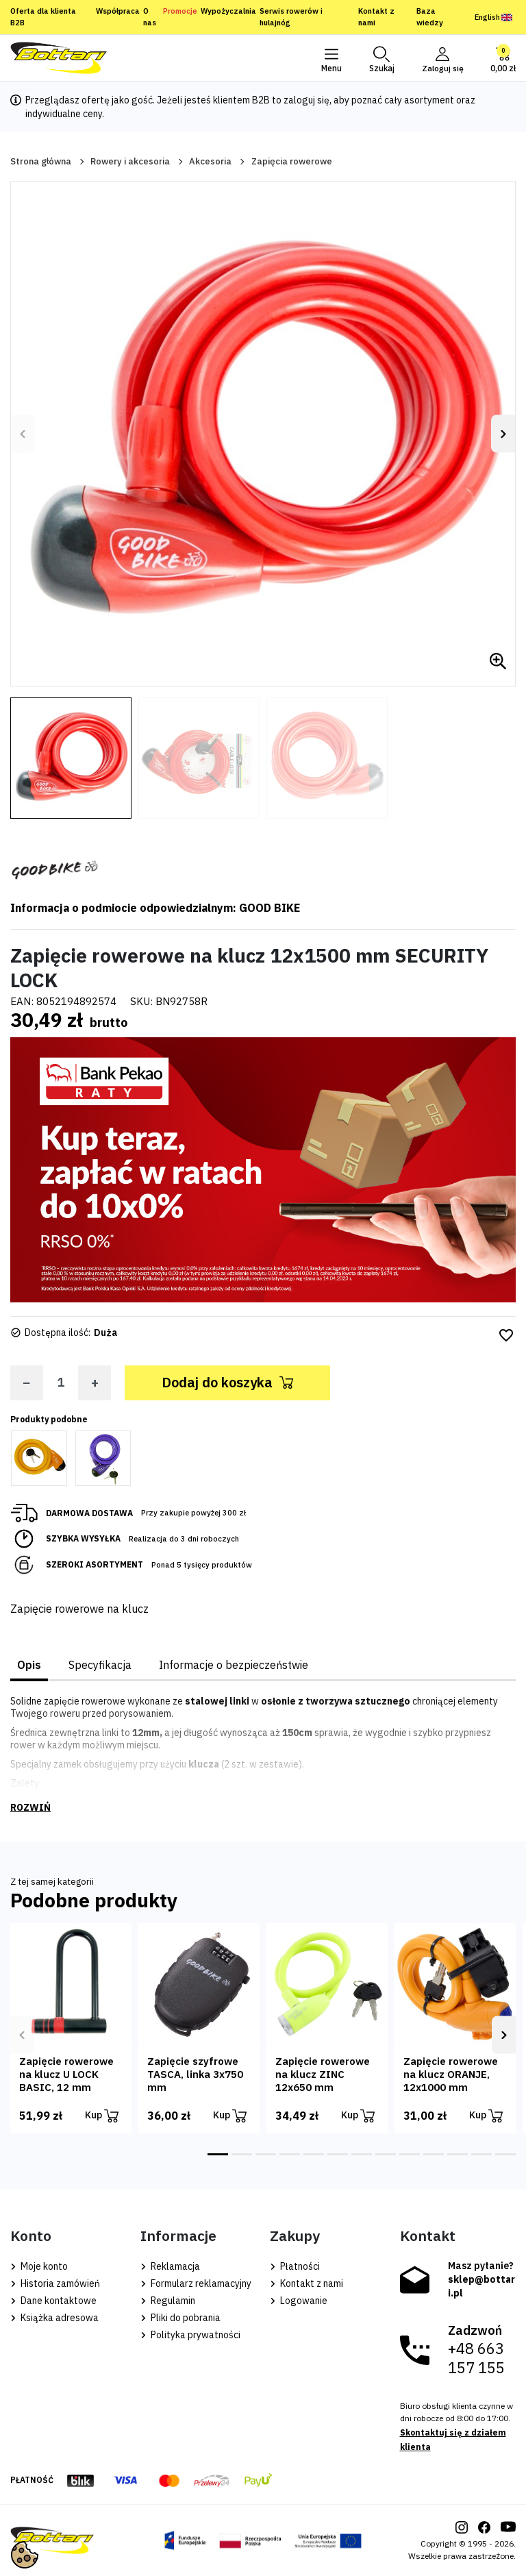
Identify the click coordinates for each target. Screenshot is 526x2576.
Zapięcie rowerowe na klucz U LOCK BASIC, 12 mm (66, 2074)
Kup (101, 2116)
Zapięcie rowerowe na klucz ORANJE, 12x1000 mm (450, 2074)
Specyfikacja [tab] (100, 1665)
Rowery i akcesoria (130, 161)
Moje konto (39, 2266)
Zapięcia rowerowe (291, 161)
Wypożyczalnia (228, 11)
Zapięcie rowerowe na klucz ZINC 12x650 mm (322, 2074)
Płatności (295, 2266)
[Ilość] (60, 1382)
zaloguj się (306, 100)
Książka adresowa (54, 2318)
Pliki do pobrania (180, 2318)
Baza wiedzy (429, 16)
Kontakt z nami (376, 16)
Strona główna (40, 161)
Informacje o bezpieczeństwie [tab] (233, 1665)
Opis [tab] (29, 1665)
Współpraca (118, 11)
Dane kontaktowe (53, 2300)
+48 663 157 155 (476, 2358)
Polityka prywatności (190, 2335)
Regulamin (167, 2300)
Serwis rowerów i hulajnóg (291, 16)
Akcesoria (210, 161)
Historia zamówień (55, 2283)
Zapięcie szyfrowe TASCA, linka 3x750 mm (195, 2074)
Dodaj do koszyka (227, 1382)
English (493, 17)
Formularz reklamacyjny (195, 2283)
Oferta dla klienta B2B (43, 16)
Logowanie (298, 2300)
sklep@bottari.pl (481, 2286)
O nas (149, 16)
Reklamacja (170, 2266)
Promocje (180, 11)
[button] (380, 58)
